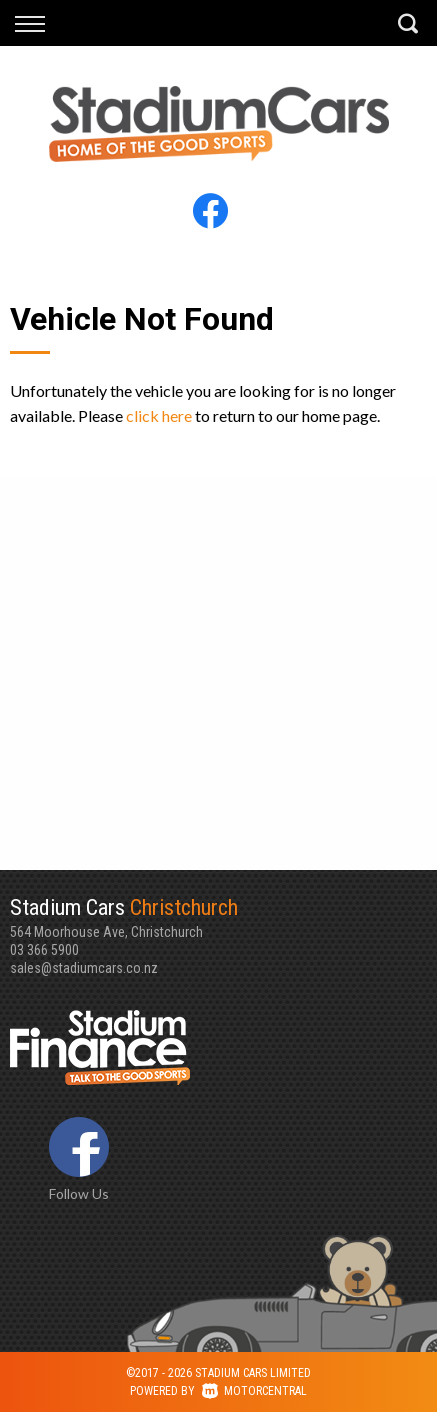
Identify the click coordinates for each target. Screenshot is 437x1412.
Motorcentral (254, 1391)
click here (159, 415)
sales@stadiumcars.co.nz (84, 968)
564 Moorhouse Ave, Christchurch (218, 917)
